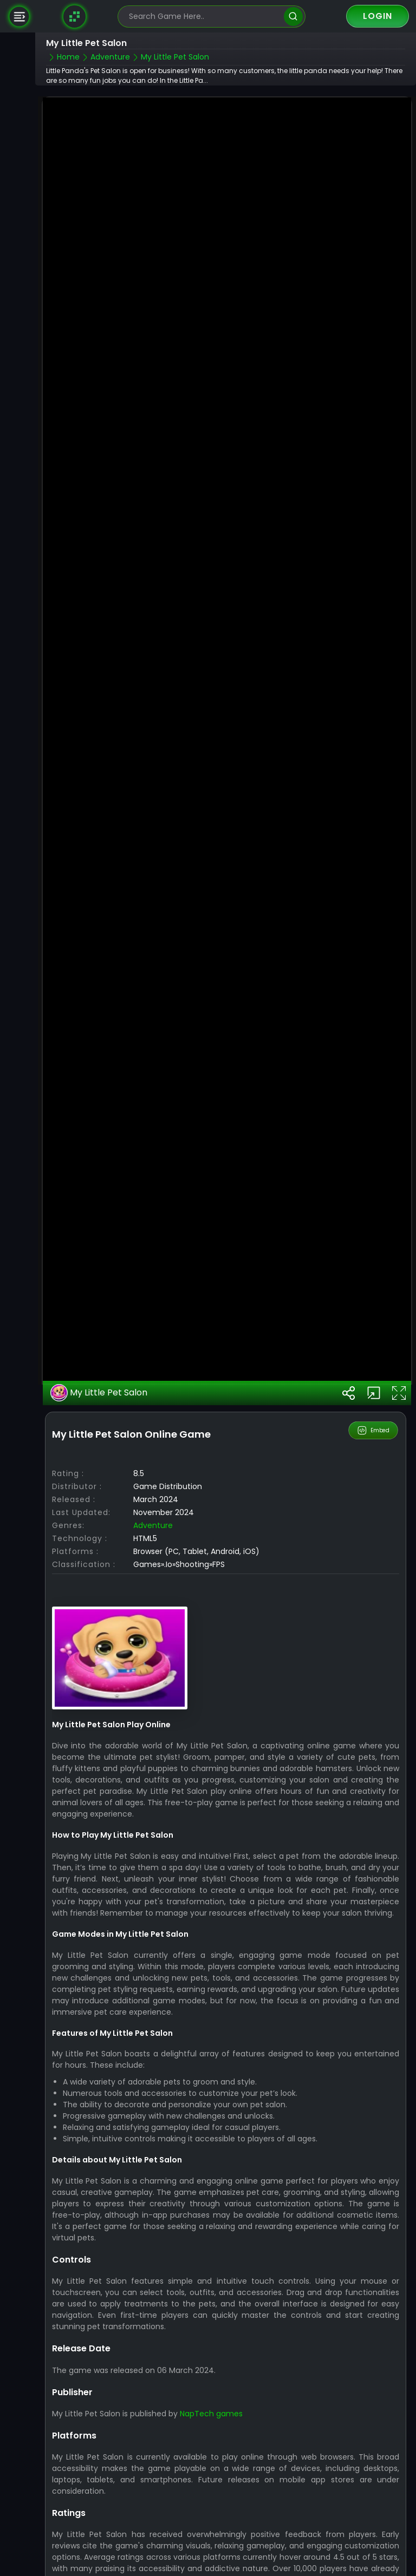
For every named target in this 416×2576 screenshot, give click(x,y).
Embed (373, 1380)
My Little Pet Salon (98, 1343)
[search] (293, 16)
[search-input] (203, 16)
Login (377, 16)
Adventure (153, 1475)
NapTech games (211, 2363)
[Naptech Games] (74, 16)
